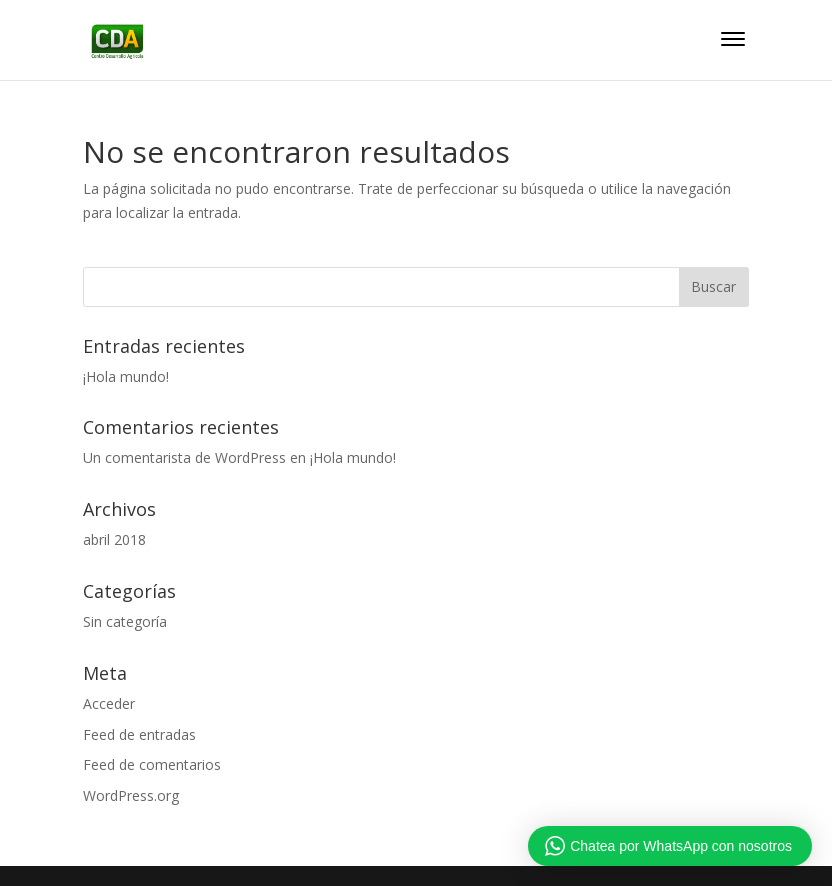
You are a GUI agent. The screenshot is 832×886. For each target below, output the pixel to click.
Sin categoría (125, 621)
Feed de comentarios (152, 764)
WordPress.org (131, 795)
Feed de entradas (139, 734)
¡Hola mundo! (126, 376)
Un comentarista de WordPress (184, 457)
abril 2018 (114, 539)
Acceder (109, 703)
